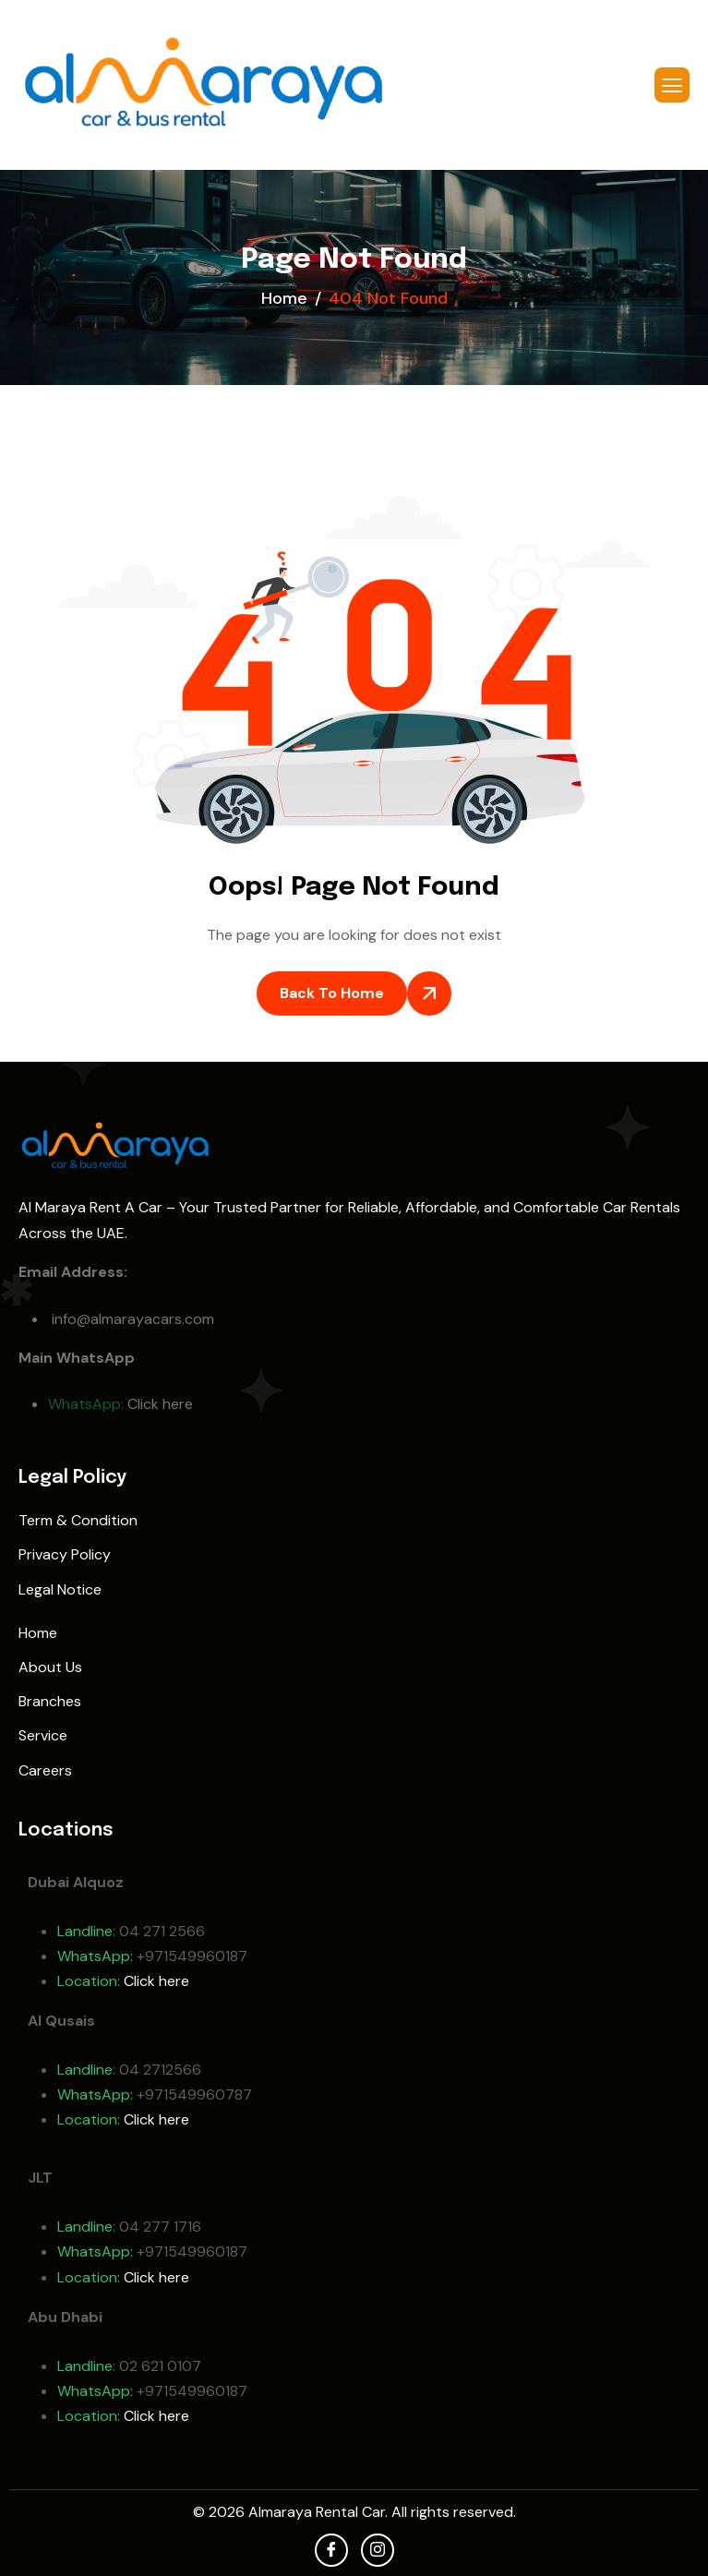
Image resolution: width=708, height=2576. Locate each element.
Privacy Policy (64, 1554)
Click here (160, 1404)
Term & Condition (78, 1520)
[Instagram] (377, 2550)
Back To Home (332, 993)
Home (37, 1633)
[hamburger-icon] (672, 84)
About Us (50, 1667)
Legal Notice (60, 1589)
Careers (45, 1770)
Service (42, 1735)
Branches (49, 1701)
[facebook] (331, 2550)
